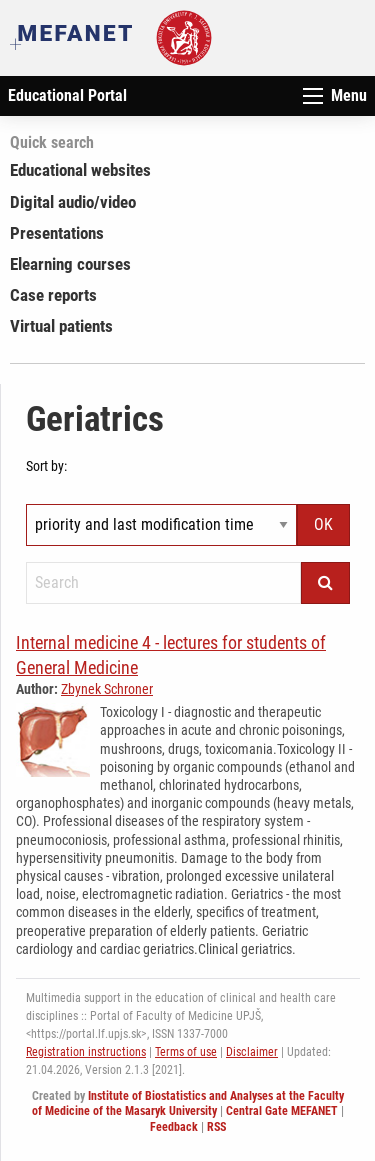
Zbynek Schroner (107, 689)
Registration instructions (86, 1052)
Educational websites (80, 170)
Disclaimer (252, 1052)
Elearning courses (70, 264)
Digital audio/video (73, 202)
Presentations (57, 233)
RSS (216, 1127)
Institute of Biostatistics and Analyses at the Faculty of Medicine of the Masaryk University (188, 1104)
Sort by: (46, 466)
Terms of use (186, 1052)
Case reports (53, 295)
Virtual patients (61, 326)
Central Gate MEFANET (282, 1111)
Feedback (174, 1127)
